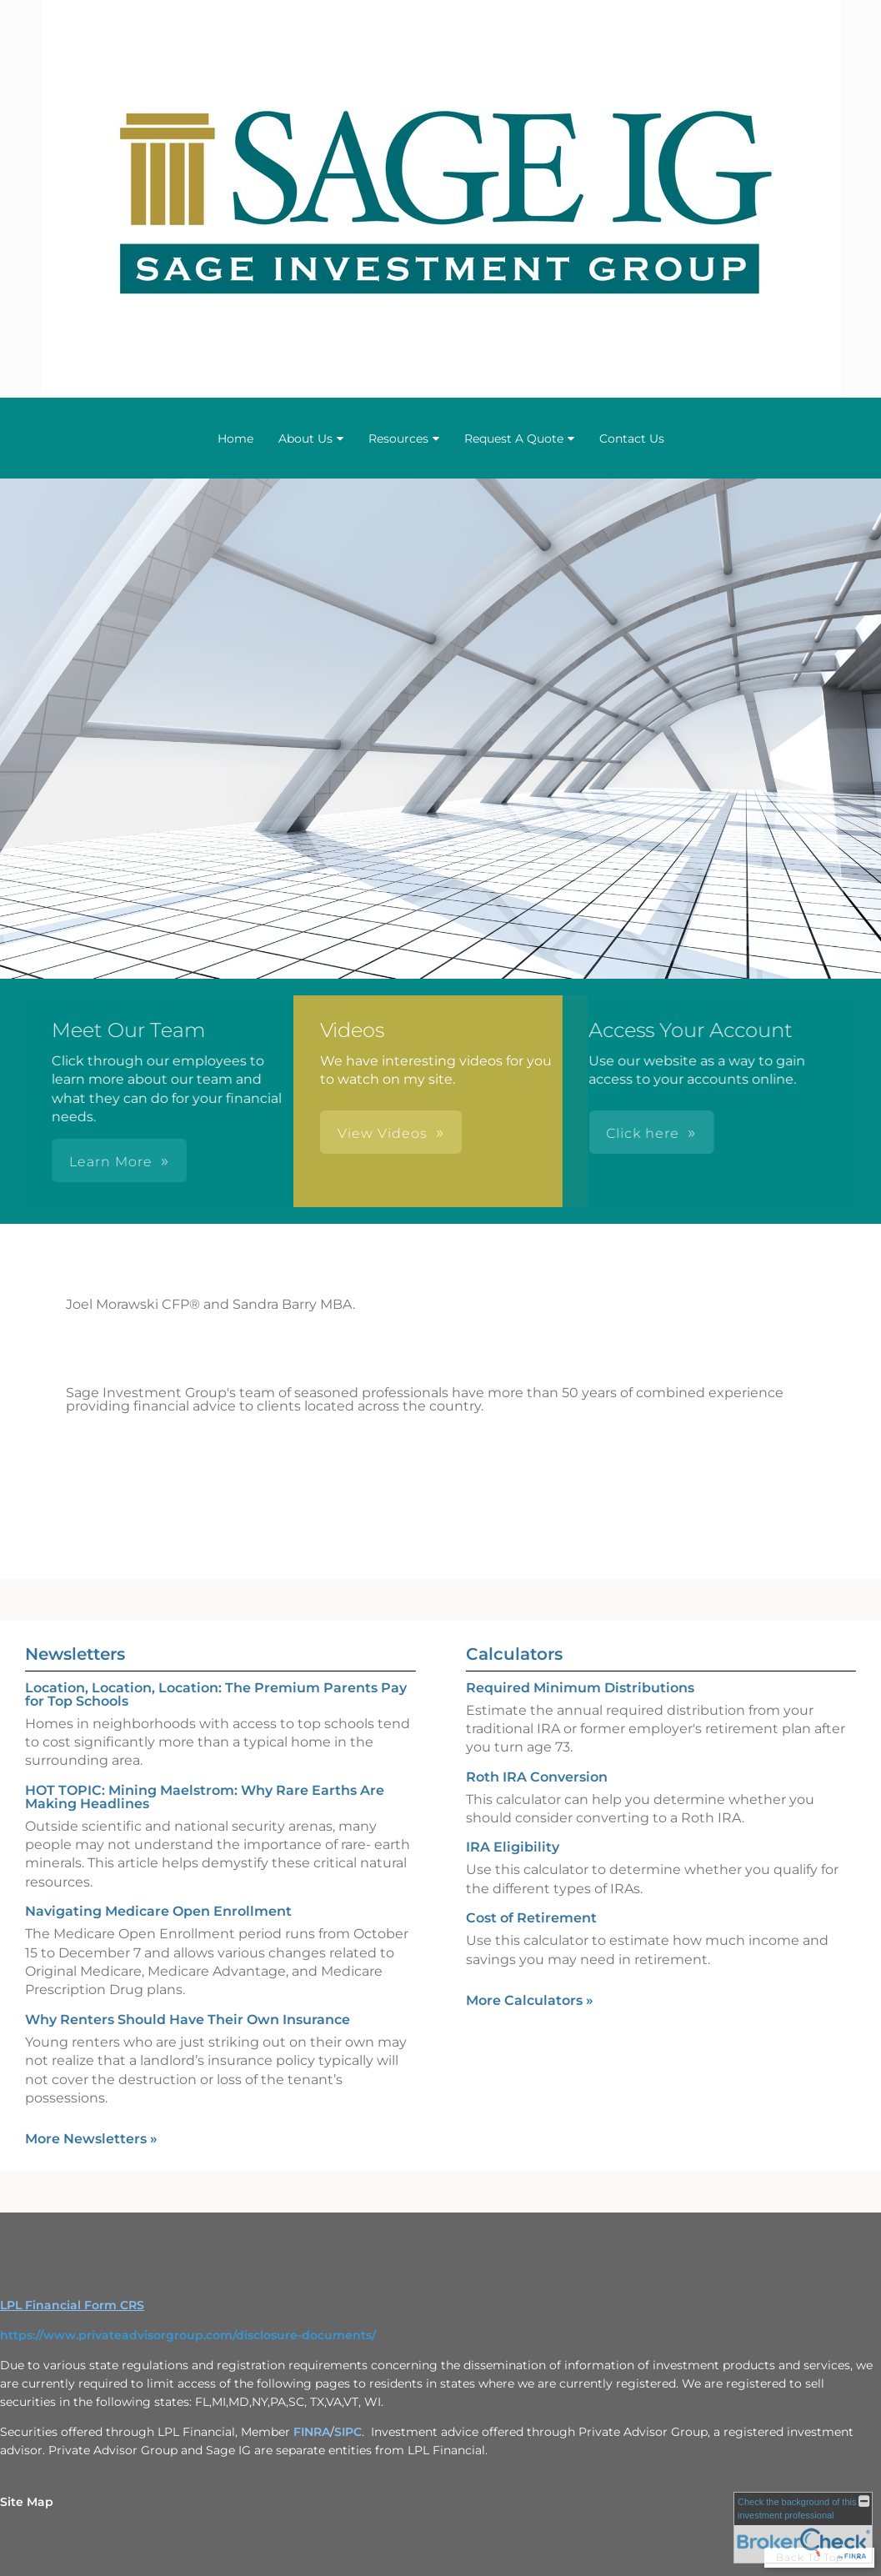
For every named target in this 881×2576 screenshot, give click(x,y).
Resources (398, 438)
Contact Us (631, 438)
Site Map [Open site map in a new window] (26, 2501)
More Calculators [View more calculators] (529, 2000)
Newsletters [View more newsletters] (75, 1654)
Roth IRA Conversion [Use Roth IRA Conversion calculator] (537, 1777)
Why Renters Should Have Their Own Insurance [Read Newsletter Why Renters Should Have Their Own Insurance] (187, 2019)
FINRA (311, 2431)
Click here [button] (431, 1133)
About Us (305, 438)
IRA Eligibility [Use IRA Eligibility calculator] (512, 1847)
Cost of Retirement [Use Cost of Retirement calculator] (531, 1918)
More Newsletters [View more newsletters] (91, 2139)
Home (235, 438)
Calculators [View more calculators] (514, 1654)
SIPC (348, 2431)
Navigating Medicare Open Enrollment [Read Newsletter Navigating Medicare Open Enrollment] (158, 1911)
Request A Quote (513, 438)
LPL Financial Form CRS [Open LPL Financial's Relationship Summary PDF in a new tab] (72, 2305)
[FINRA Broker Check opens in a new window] (803, 2527)
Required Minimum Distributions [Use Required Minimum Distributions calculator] (580, 1688)
